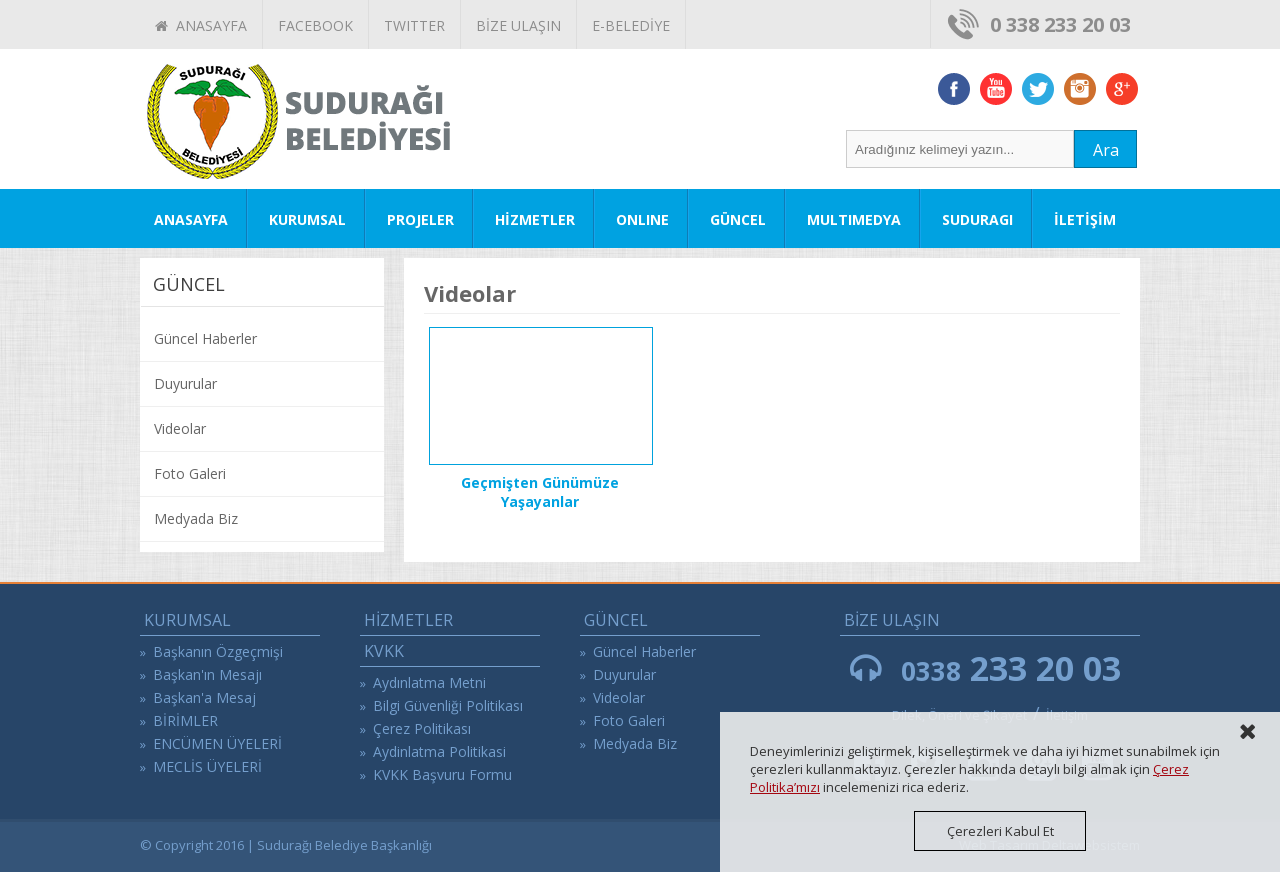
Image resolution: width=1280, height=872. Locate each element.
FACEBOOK (315, 25)
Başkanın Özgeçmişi (218, 651)
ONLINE (642, 219)
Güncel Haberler (205, 338)
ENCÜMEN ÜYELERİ (217, 743)
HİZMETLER (535, 219)
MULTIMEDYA (854, 219)
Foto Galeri (190, 473)
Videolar (180, 428)
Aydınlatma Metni (429, 682)
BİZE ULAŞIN (518, 25)
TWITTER (414, 25)
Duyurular (185, 383)
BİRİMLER (185, 720)
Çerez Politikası (422, 728)
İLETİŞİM (1085, 219)
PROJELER (420, 219)
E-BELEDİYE (631, 25)
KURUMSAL (307, 219)
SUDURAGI (977, 219)
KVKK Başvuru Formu (442, 774)
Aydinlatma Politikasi (439, 751)
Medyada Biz (196, 518)
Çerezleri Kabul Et (1000, 831)
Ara (1106, 150)
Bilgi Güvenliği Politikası (448, 705)
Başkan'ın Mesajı (207, 674)
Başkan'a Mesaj (204, 697)
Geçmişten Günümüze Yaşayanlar (540, 492)
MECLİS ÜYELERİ (207, 766)
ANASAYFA (201, 25)
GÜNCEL (738, 219)
